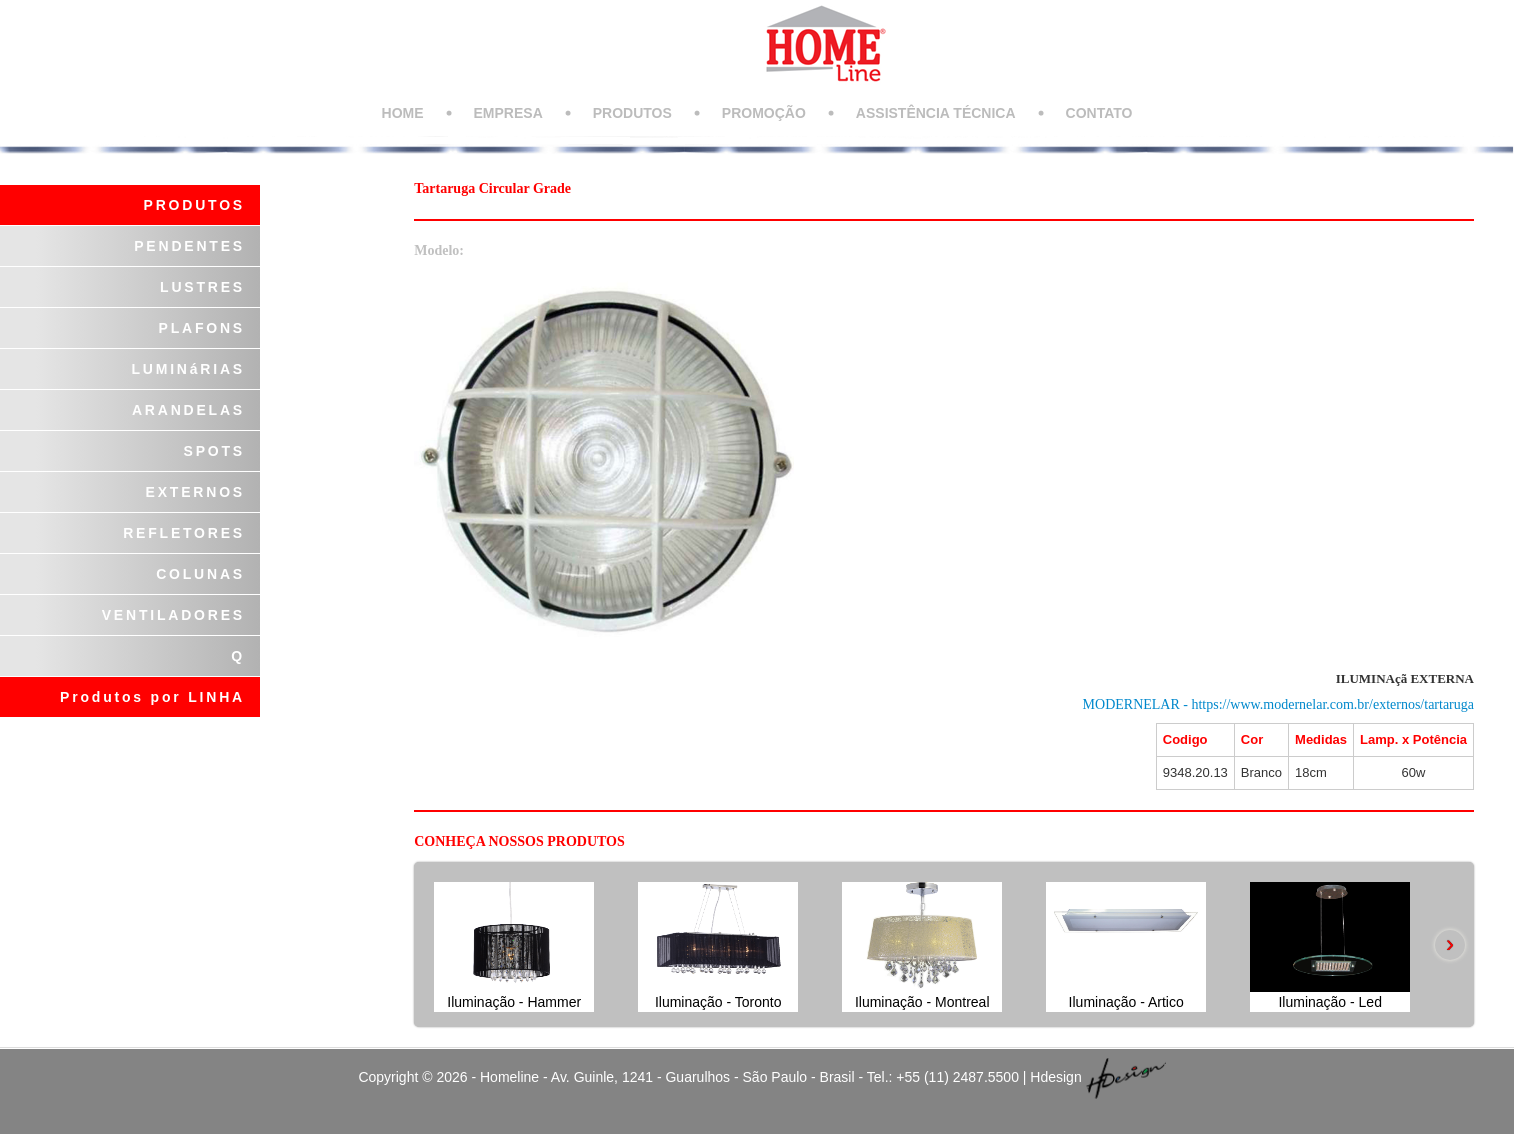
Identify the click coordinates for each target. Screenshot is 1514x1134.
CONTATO (1099, 113)
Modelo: (439, 250)
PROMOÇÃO (764, 113)
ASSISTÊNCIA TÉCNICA (936, 113)
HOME (403, 113)
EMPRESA (508, 113)
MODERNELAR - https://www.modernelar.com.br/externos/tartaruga (1278, 704)
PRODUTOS (632, 113)
